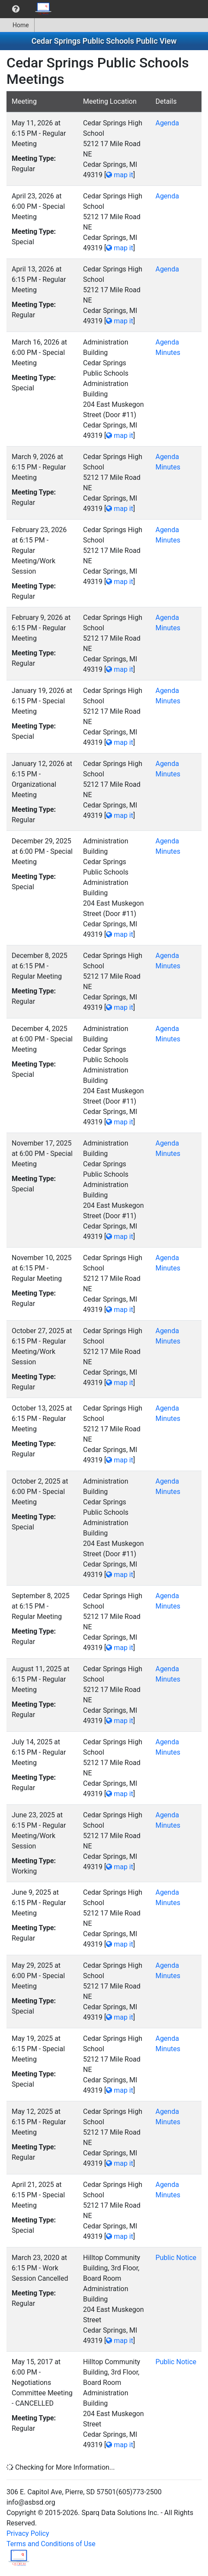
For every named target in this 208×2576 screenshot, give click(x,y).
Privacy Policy (27, 2533)
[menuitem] (16, 9)
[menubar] (28, 9)
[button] (15, 9)
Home (17, 25)
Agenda (167, 123)
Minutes (167, 352)
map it (119, 175)
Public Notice (175, 2258)
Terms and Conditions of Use (51, 2544)
